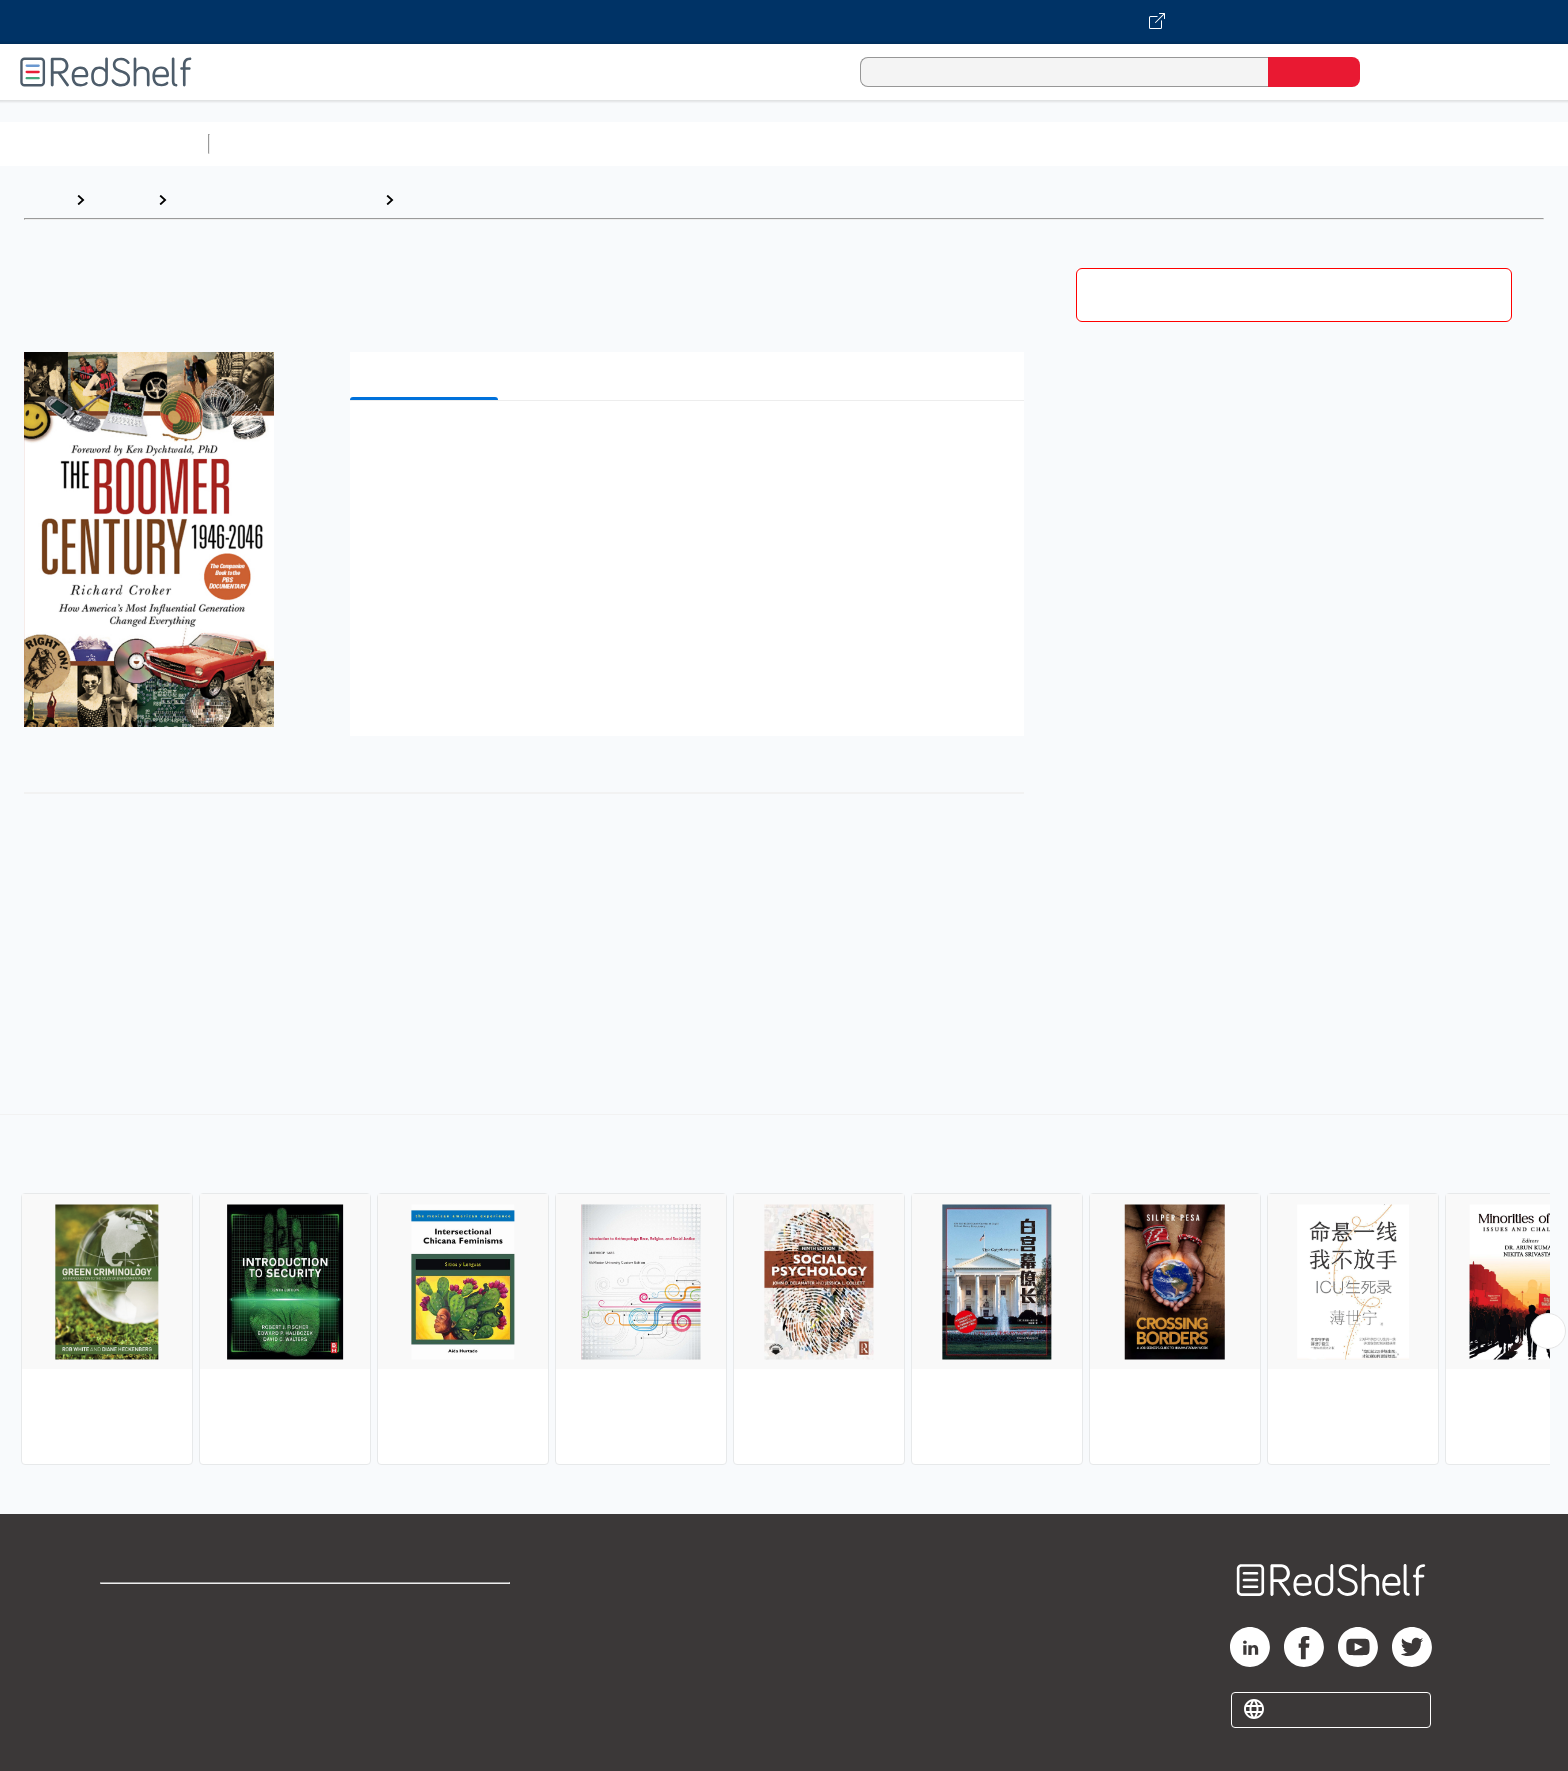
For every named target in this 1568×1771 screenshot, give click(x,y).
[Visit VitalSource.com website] (784, 22)
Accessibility (422, 1671)
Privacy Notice (155, 1671)
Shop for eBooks (164, 1607)
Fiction (1130, 143)
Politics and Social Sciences (985, 143)
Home (45, 199)
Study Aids (270, 143)
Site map (133, 1703)
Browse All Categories (104, 143)
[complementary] (784, 1292)
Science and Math (392, 143)
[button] (691, 446)
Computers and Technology (571, 143)
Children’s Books (1327, 143)
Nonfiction (1211, 143)
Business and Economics (776, 143)
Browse (121, 199)
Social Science (458, 199)
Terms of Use (426, 1607)
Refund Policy (426, 1639)
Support (130, 1639)
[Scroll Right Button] (1548, 1331)
